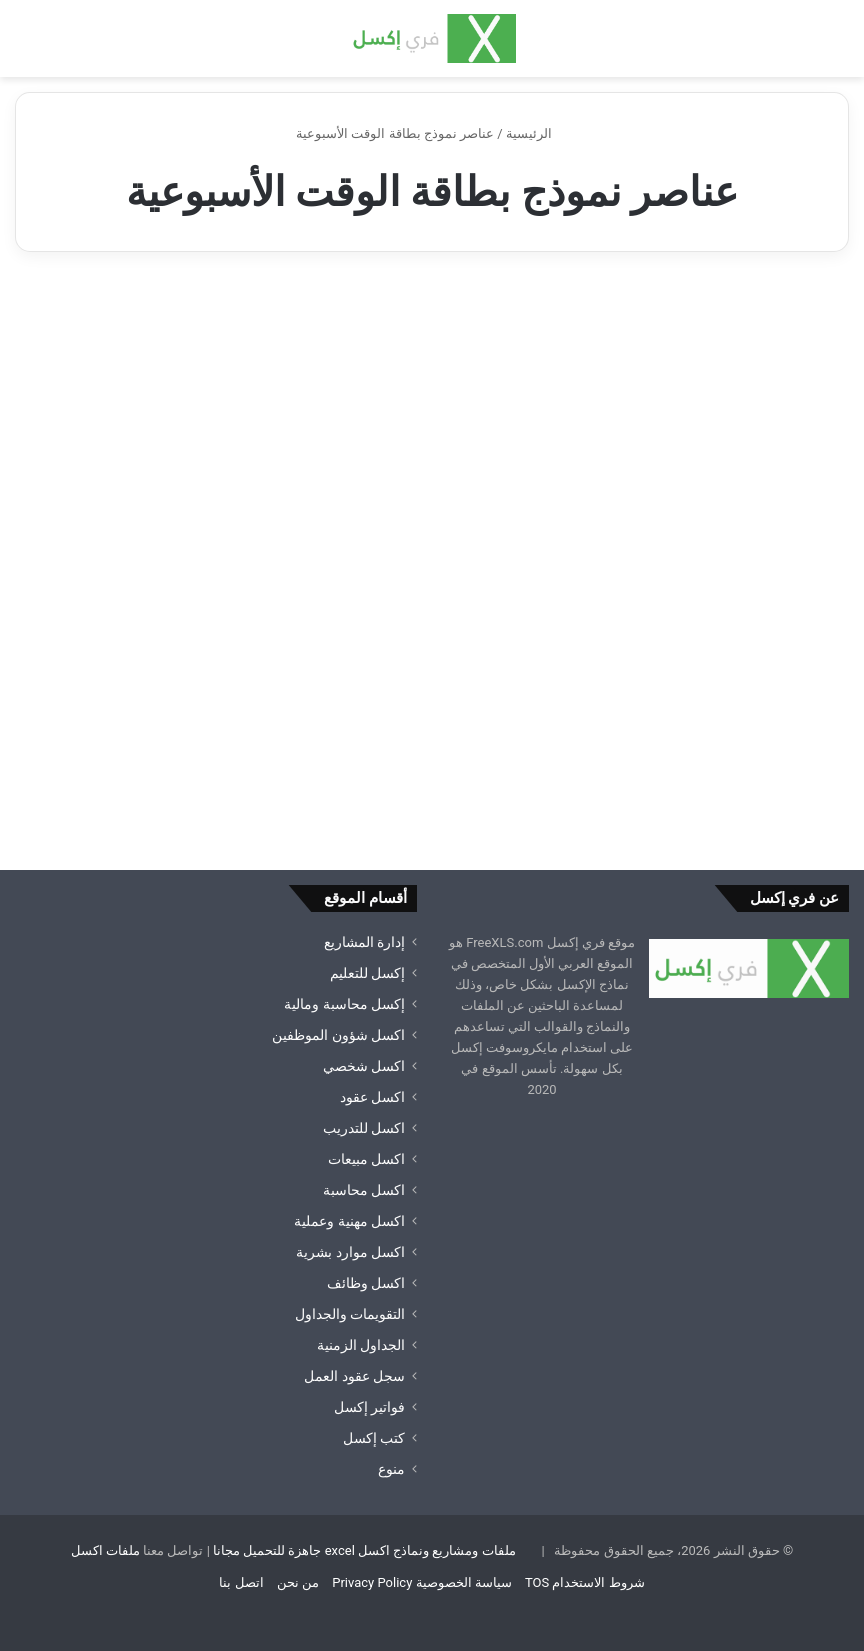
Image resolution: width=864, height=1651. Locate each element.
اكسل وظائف (366, 1283)
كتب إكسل (374, 1438)
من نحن (298, 1582)
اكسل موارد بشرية (350, 1252)
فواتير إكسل (369, 1407)
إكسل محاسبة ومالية (344, 1004)
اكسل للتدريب (364, 1128)
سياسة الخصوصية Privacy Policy (421, 1582)
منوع (391, 1469)
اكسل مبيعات (366, 1159)
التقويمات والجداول (350, 1314)
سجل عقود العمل (354, 1376)
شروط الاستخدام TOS (585, 1582)
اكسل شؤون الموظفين (338, 1035)
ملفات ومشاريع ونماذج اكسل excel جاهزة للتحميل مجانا (364, 1550)
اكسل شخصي (364, 1066)
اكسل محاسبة (364, 1190)
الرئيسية (537, 133)
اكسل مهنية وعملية (349, 1221)
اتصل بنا (241, 1582)
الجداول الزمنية (361, 1345)
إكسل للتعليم (367, 973)
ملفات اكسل (105, 1550)
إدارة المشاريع (364, 942)
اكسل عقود (372, 1097)
